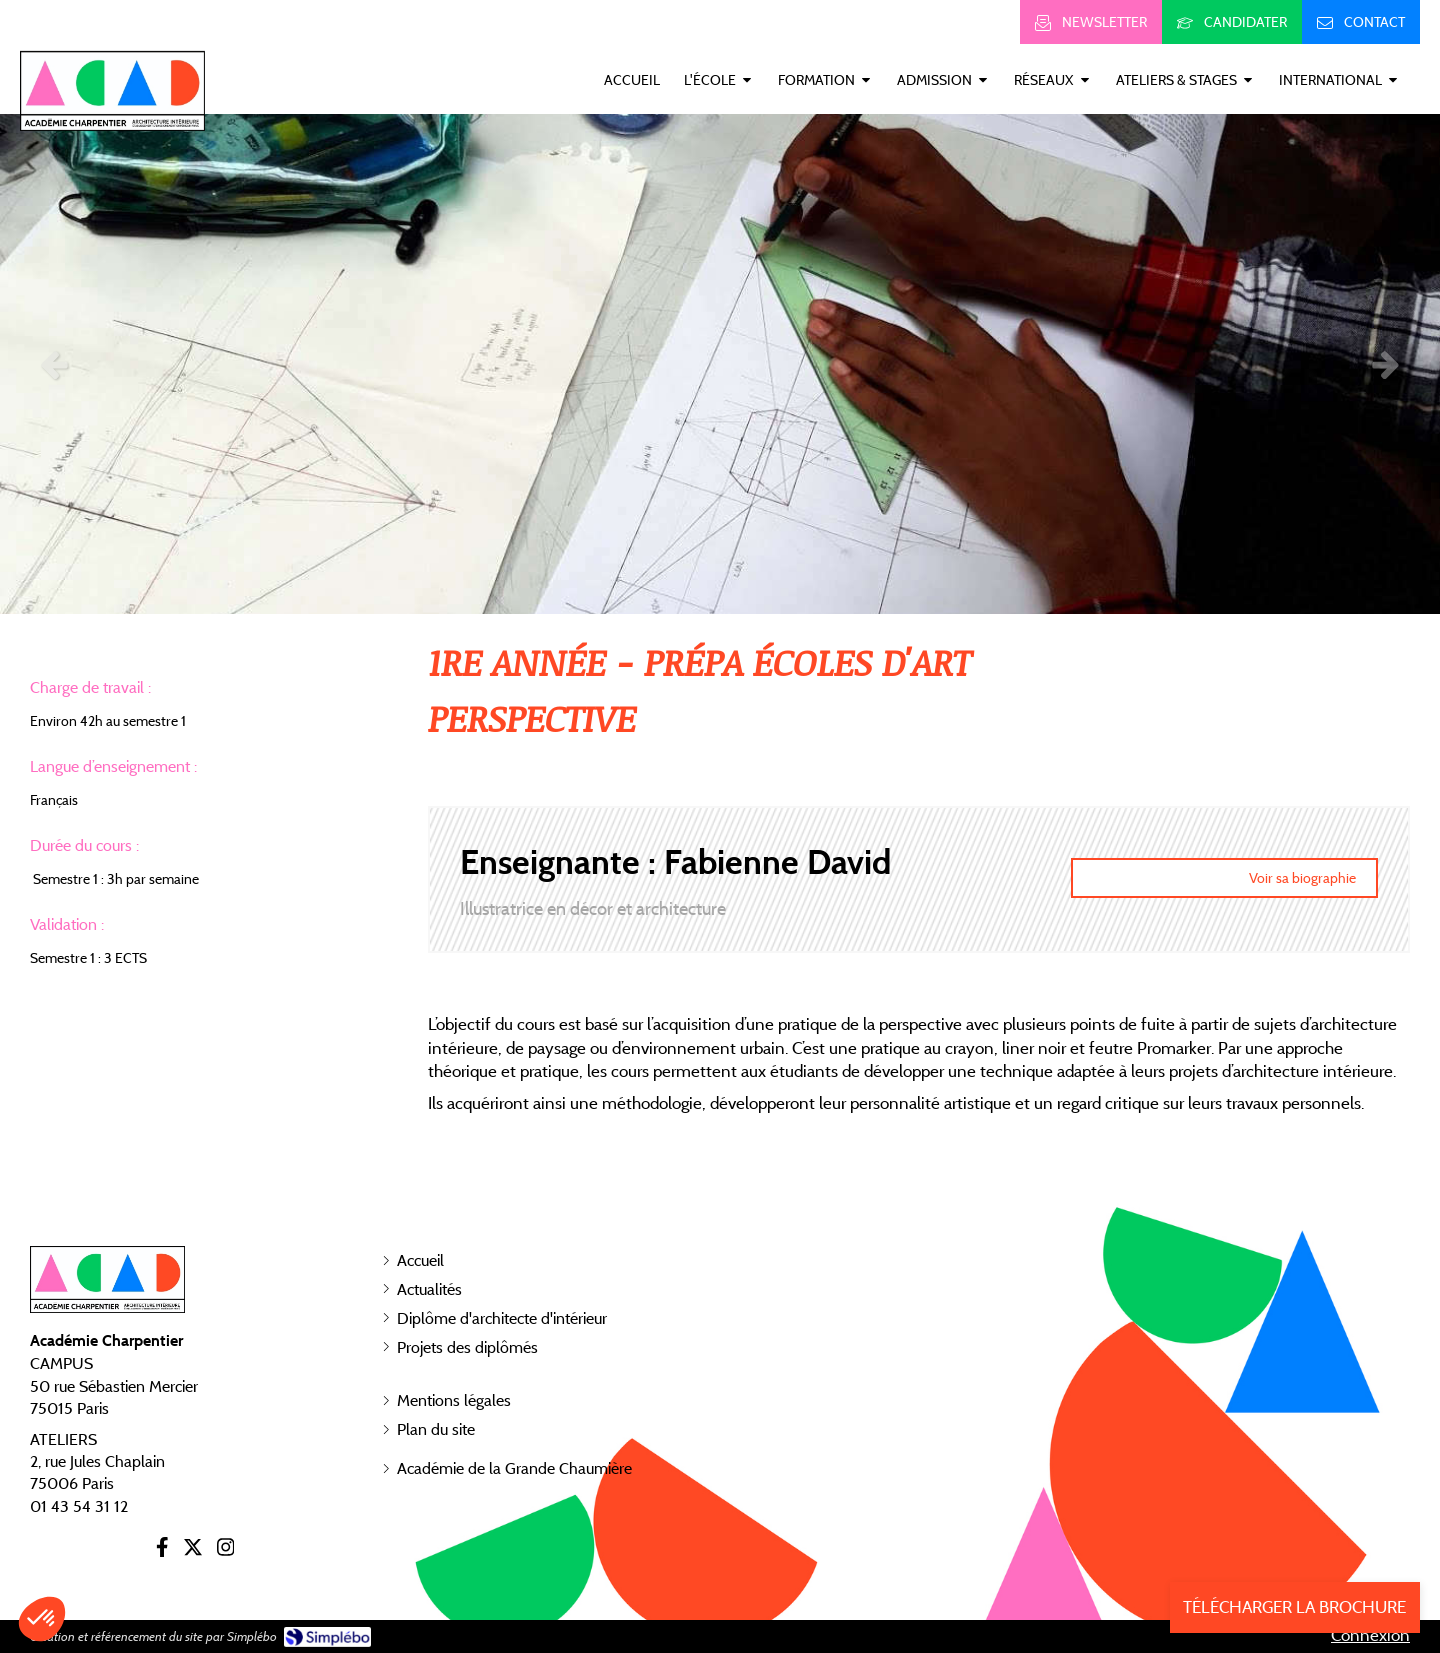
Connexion (1370, 1635)
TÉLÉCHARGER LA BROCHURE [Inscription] (1294, 1607)
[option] (720, 364)
